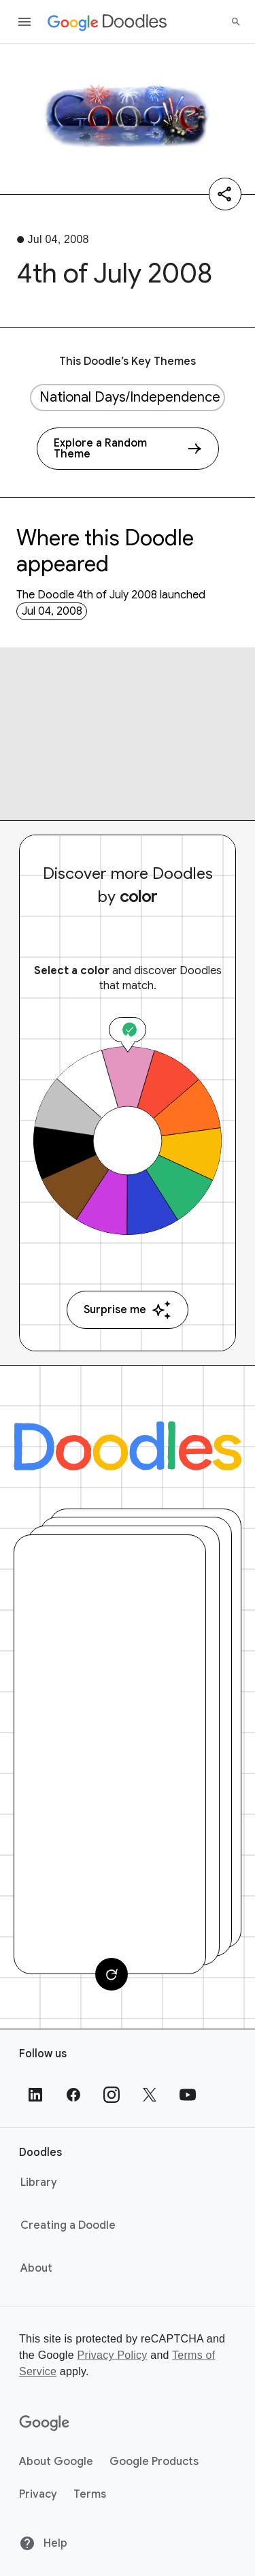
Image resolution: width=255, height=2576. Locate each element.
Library (38, 2182)
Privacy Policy (112, 2355)
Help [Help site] (43, 2543)
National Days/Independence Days (132, 397)
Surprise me (127, 1310)
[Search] (236, 21)
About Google (56, 2461)
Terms (89, 2494)
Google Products (154, 2461)
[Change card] (111, 1974)
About (36, 2268)
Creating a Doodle (68, 2225)
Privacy (38, 2494)
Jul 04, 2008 (52, 611)
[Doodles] (127, 1445)
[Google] (44, 2423)
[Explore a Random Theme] (128, 449)
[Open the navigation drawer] (24, 21)
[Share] (225, 194)
